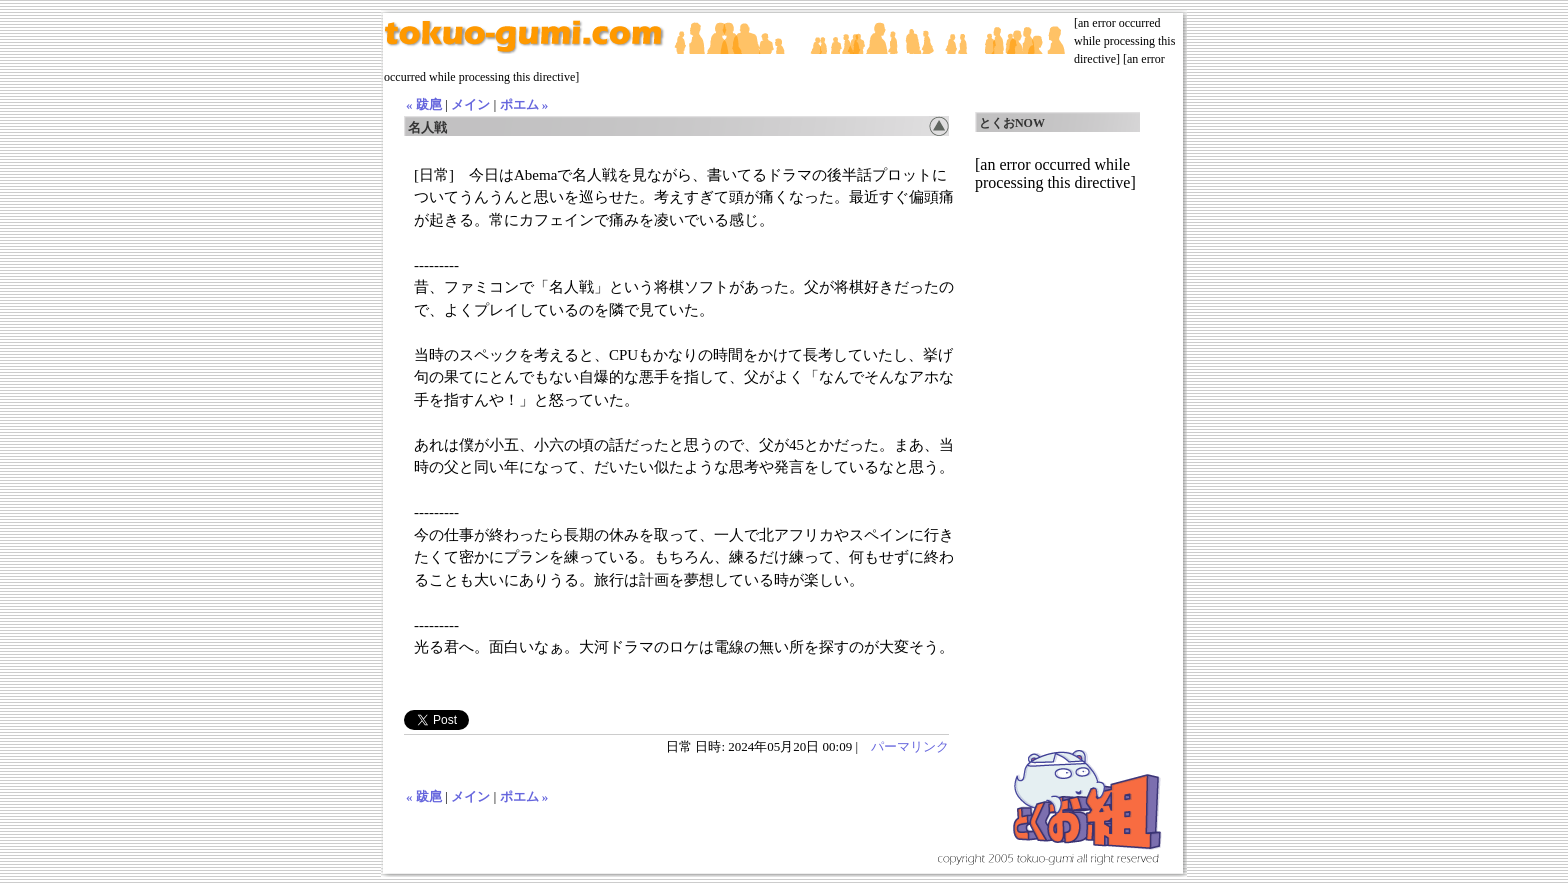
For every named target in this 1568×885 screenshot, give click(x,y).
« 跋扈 (424, 104)
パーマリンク (910, 746)
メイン (470, 104)
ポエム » (524, 104)
